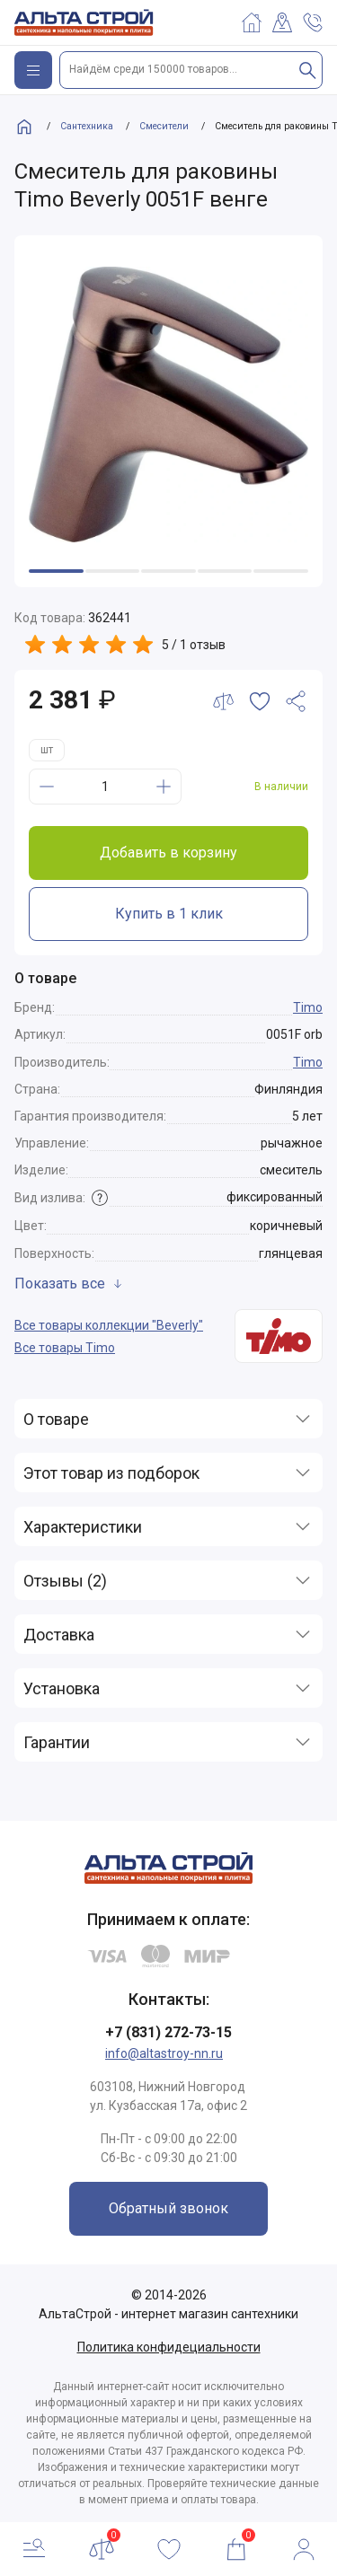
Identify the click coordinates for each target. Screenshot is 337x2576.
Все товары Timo (64, 1348)
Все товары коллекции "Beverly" (108, 1325)
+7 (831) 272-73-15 (168, 2032)
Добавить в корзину (168, 852)
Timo (308, 1007)
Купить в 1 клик (169, 913)
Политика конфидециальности (169, 2347)
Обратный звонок (168, 2208)
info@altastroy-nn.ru (164, 2053)
